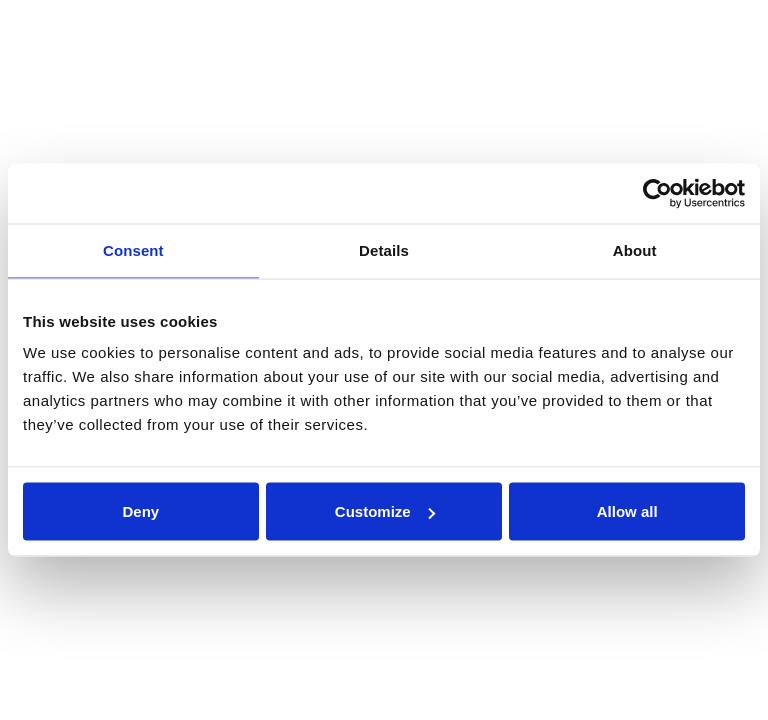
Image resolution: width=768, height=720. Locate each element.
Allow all (627, 511)
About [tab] (635, 250)
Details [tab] (384, 250)
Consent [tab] (133, 250)
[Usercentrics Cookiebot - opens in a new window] (657, 194)
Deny (140, 511)
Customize (385, 511)
